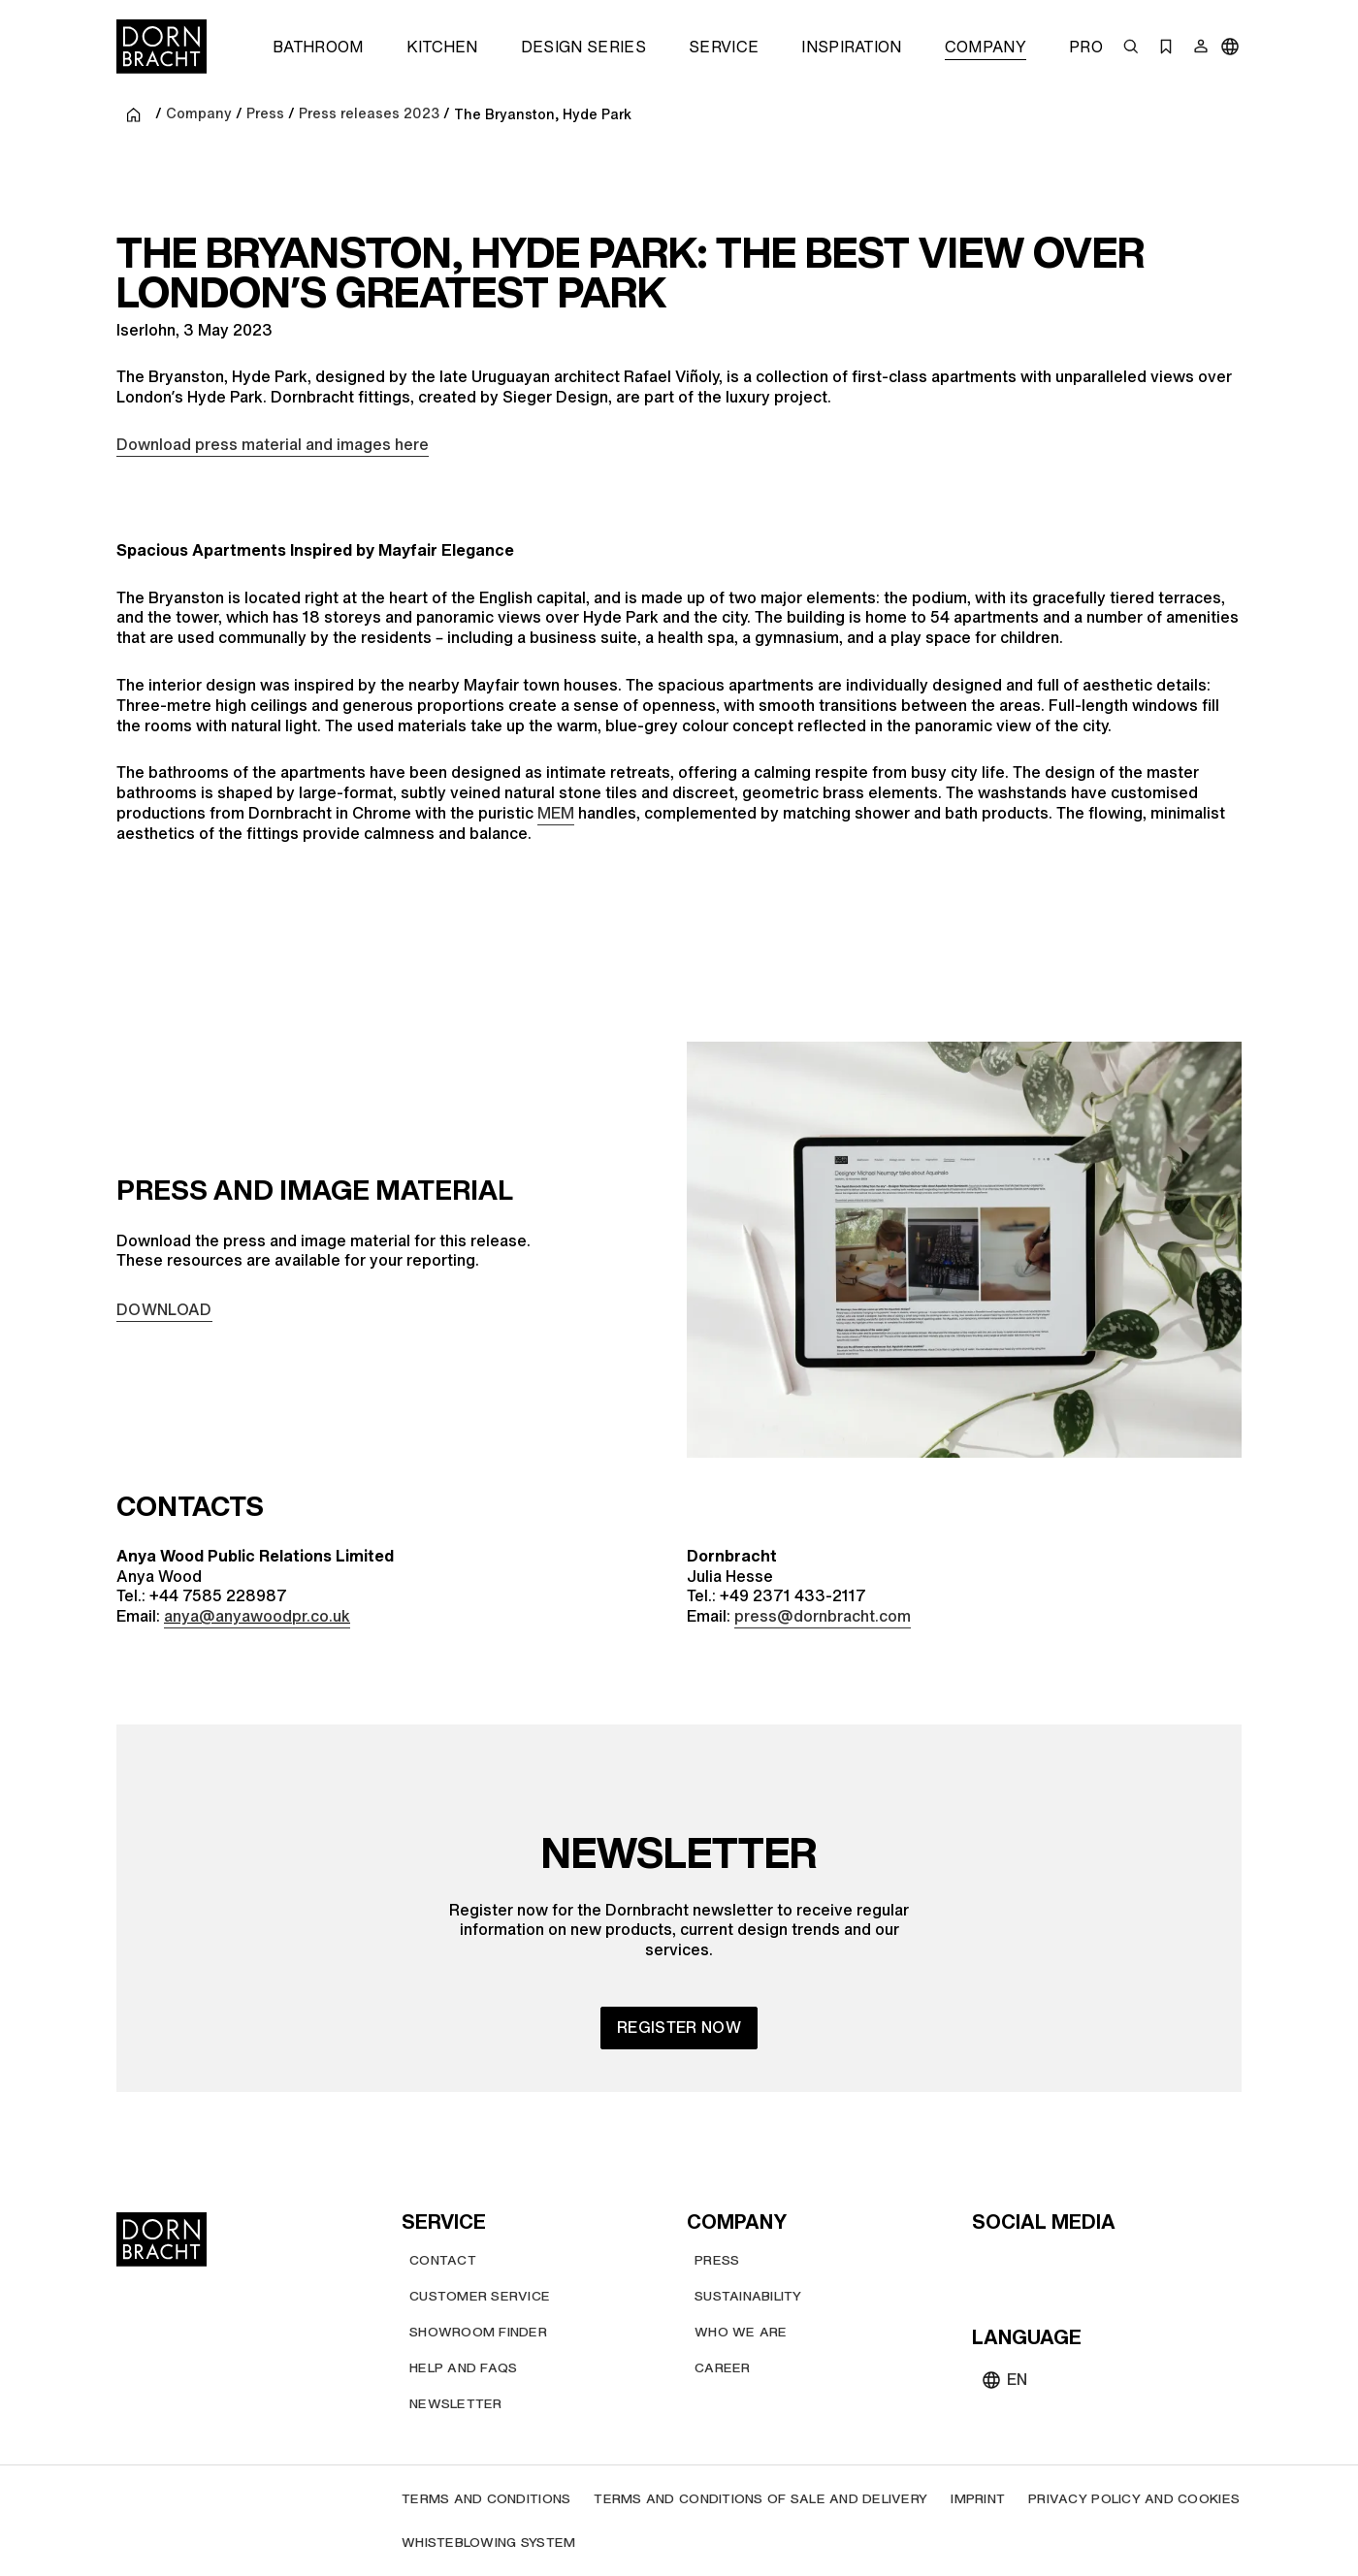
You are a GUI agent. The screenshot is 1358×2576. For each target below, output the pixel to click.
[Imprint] (978, 2499)
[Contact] (442, 2260)
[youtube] (989, 2263)
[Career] (723, 2368)
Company (199, 114)
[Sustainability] (748, 2296)
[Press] (717, 2260)
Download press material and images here (272, 444)
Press (265, 114)
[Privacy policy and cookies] (1134, 2499)
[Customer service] (479, 2296)
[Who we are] (741, 2332)
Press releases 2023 (369, 114)
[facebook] (1094, 2263)
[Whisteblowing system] (488, 2542)
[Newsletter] (455, 2404)
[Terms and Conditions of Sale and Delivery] (760, 2499)
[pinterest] (1059, 2263)
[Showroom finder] (478, 2332)
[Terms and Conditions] (486, 2499)
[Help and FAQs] (463, 2368)
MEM (555, 812)
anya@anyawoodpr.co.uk (257, 1615)
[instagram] (1024, 2263)
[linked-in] (1129, 2263)
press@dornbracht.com (822, 1615)
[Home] (161, 46)
